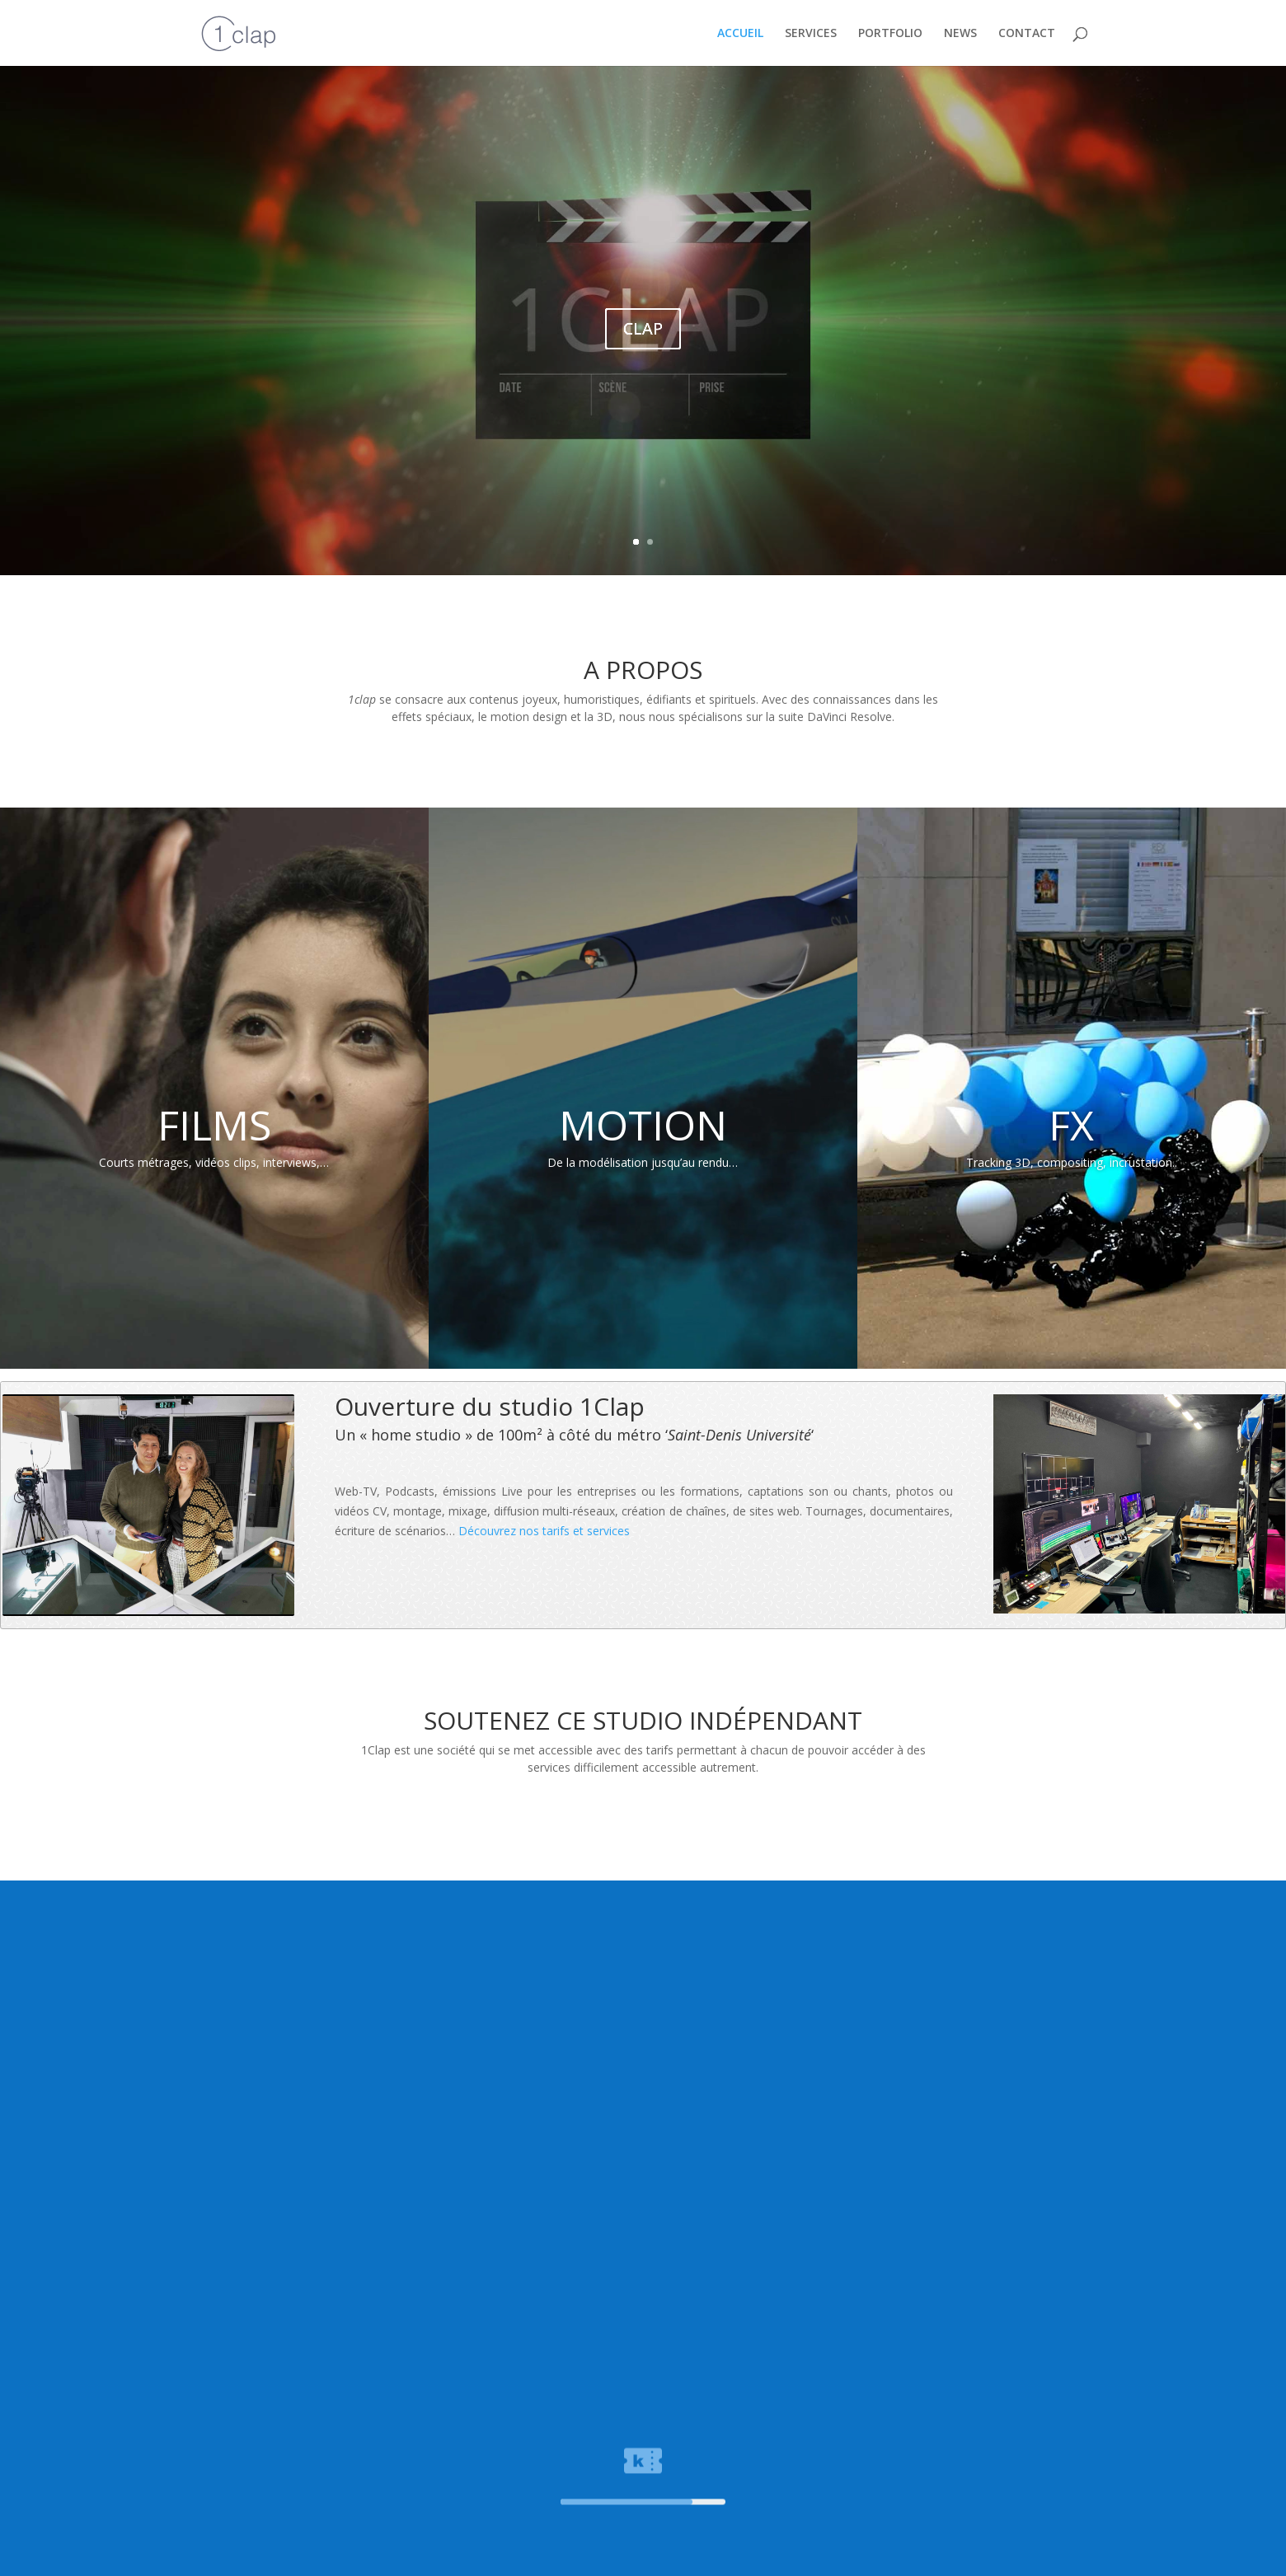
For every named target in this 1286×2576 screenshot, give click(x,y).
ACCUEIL (740, 33)
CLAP (643, 328)
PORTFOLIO (890, 33)
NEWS (960, 33)
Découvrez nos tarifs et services (544, 1531)
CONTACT (1026, 33)
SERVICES (811, 33)
